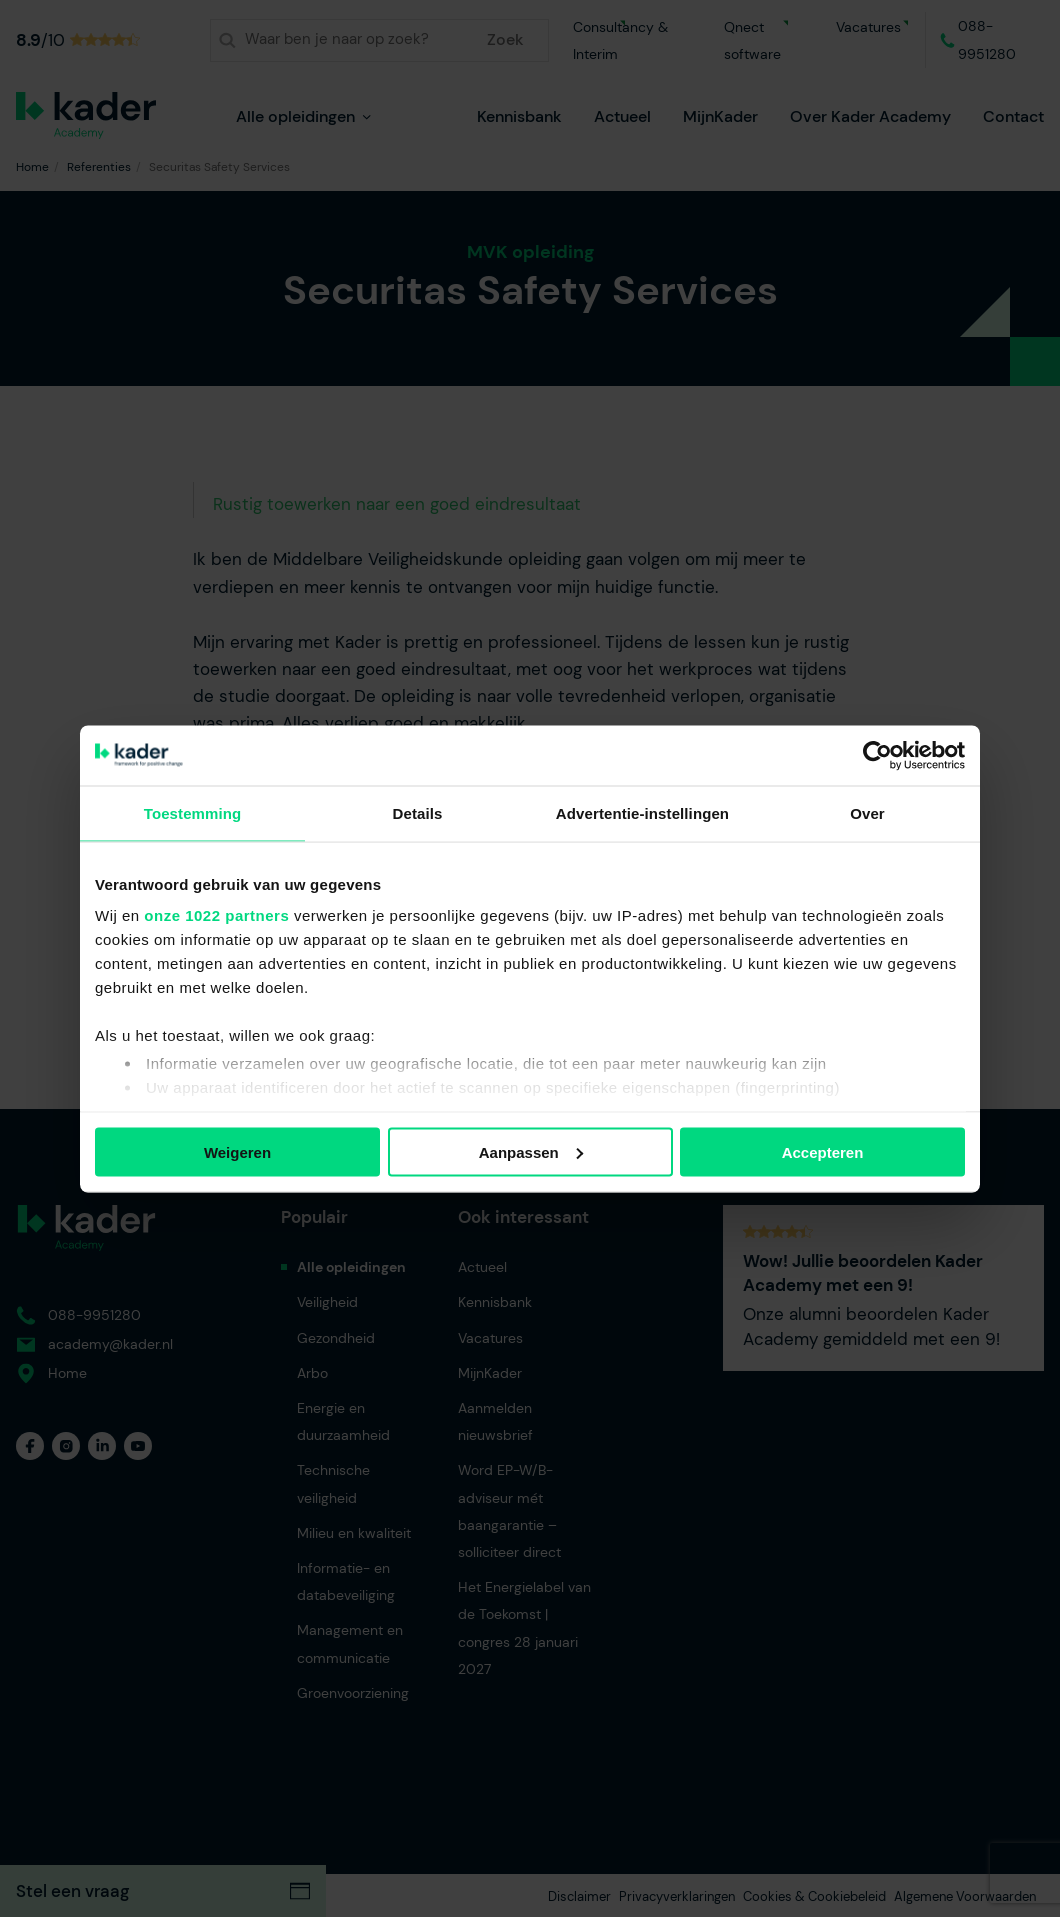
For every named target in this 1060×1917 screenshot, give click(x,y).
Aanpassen (531, 1151)
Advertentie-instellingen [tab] (642, 812)
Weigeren (237, 1151)
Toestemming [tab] (193, 812)
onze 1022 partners (216, 915)
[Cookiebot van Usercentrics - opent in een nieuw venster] (877, 755)
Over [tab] (867, 812)
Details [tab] (418, 812)
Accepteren (823, 1151)
